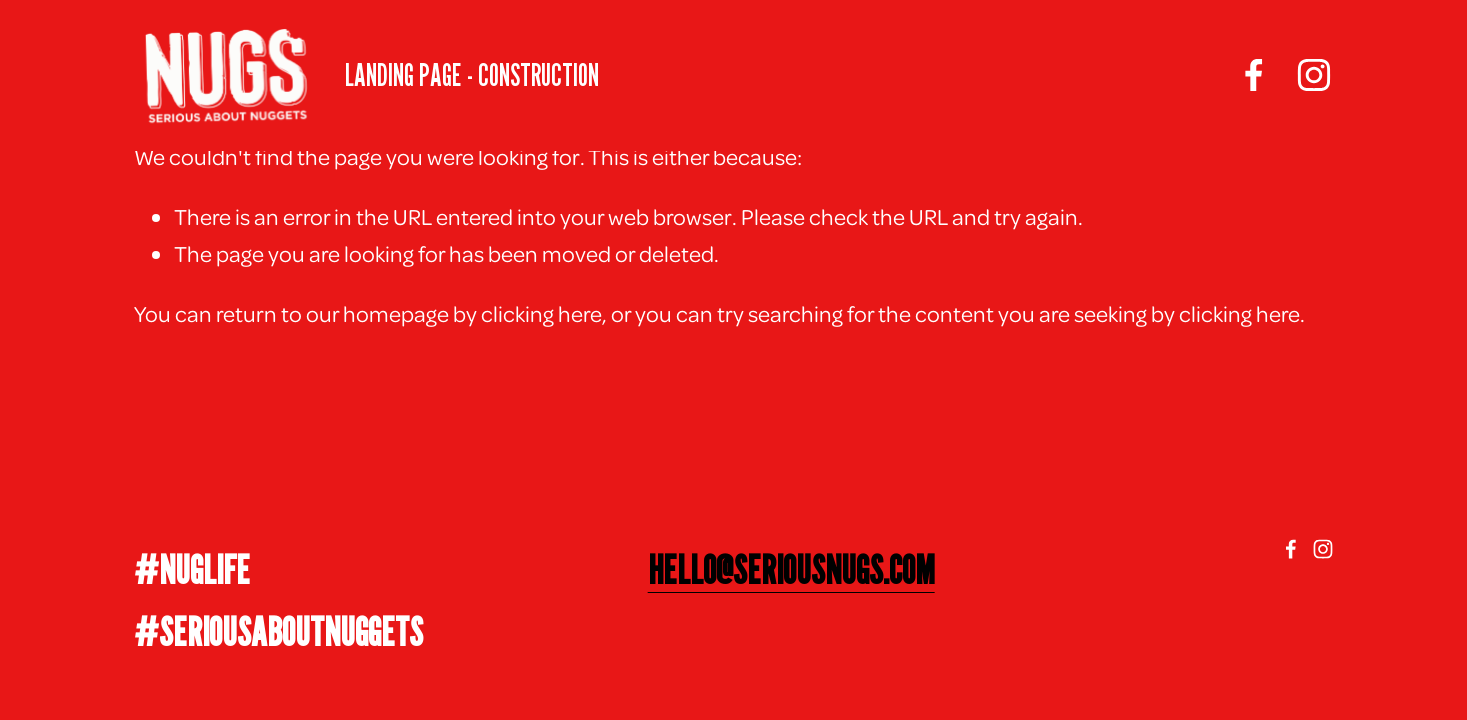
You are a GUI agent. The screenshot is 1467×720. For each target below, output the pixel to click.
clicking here (541, 313)
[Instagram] (1314, 75)
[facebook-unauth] (1254, 75)
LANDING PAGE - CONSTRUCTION (472, 75)
